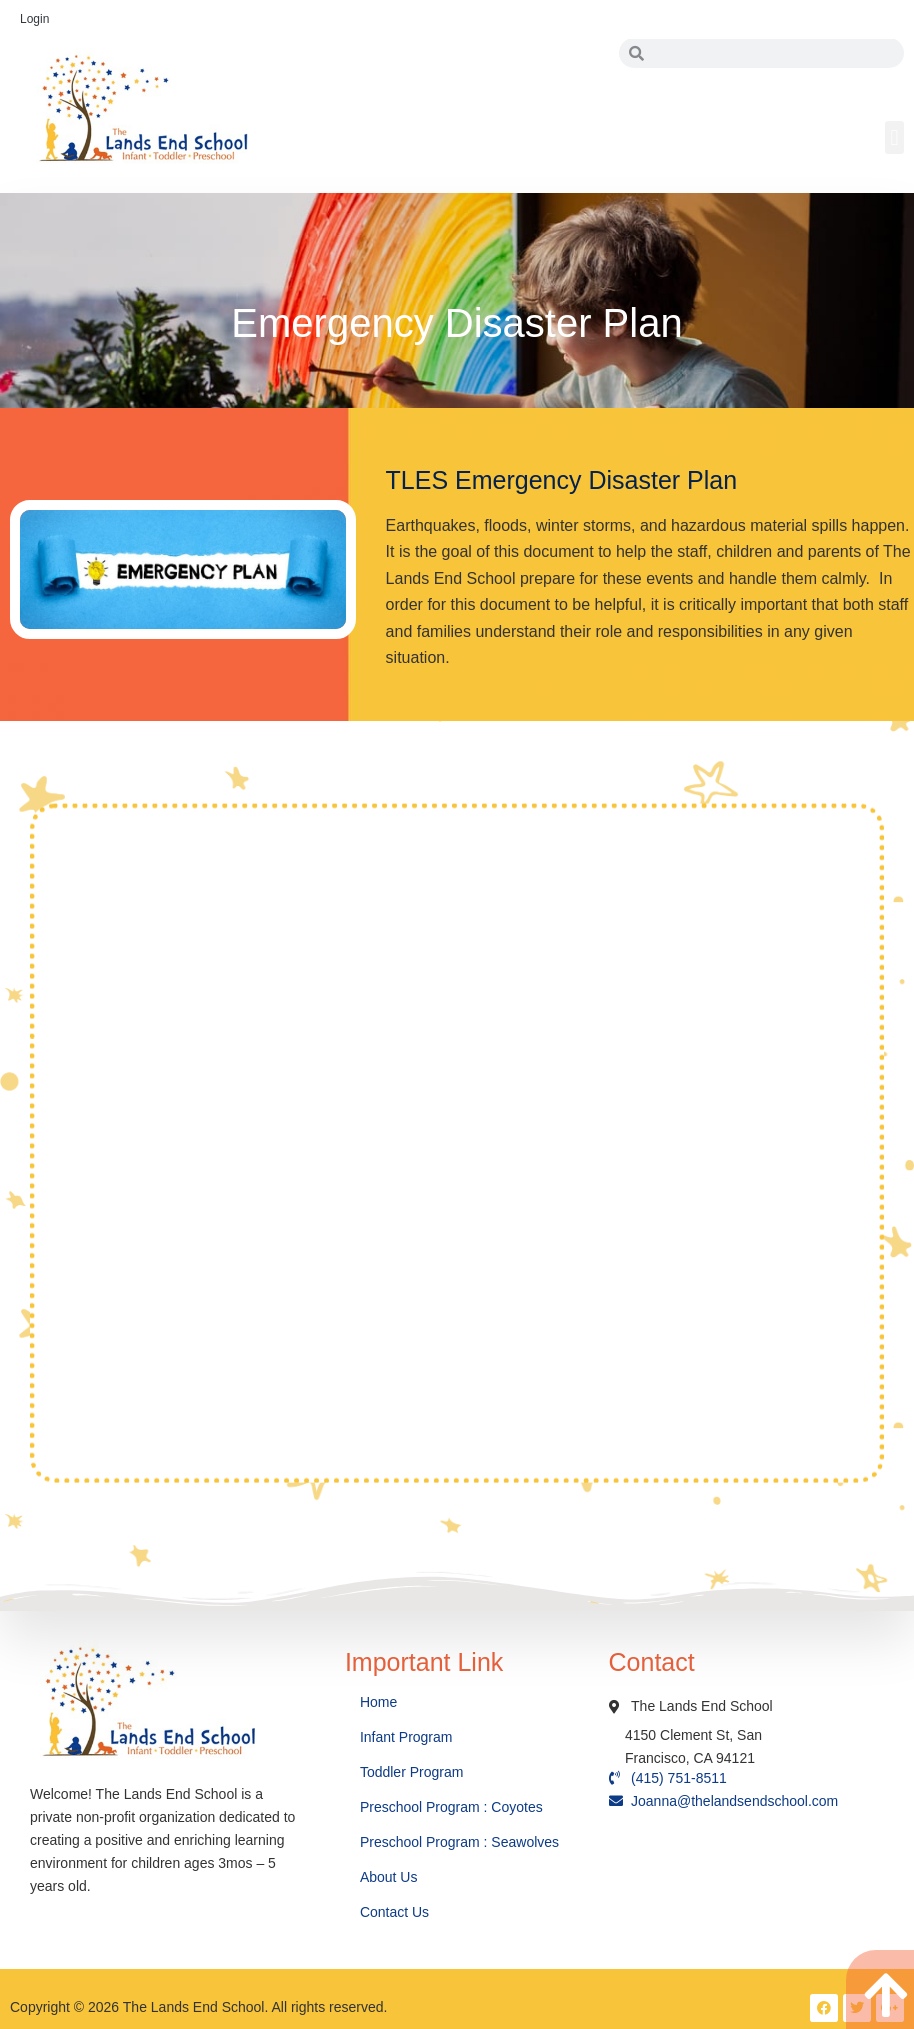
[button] (894, 137)
